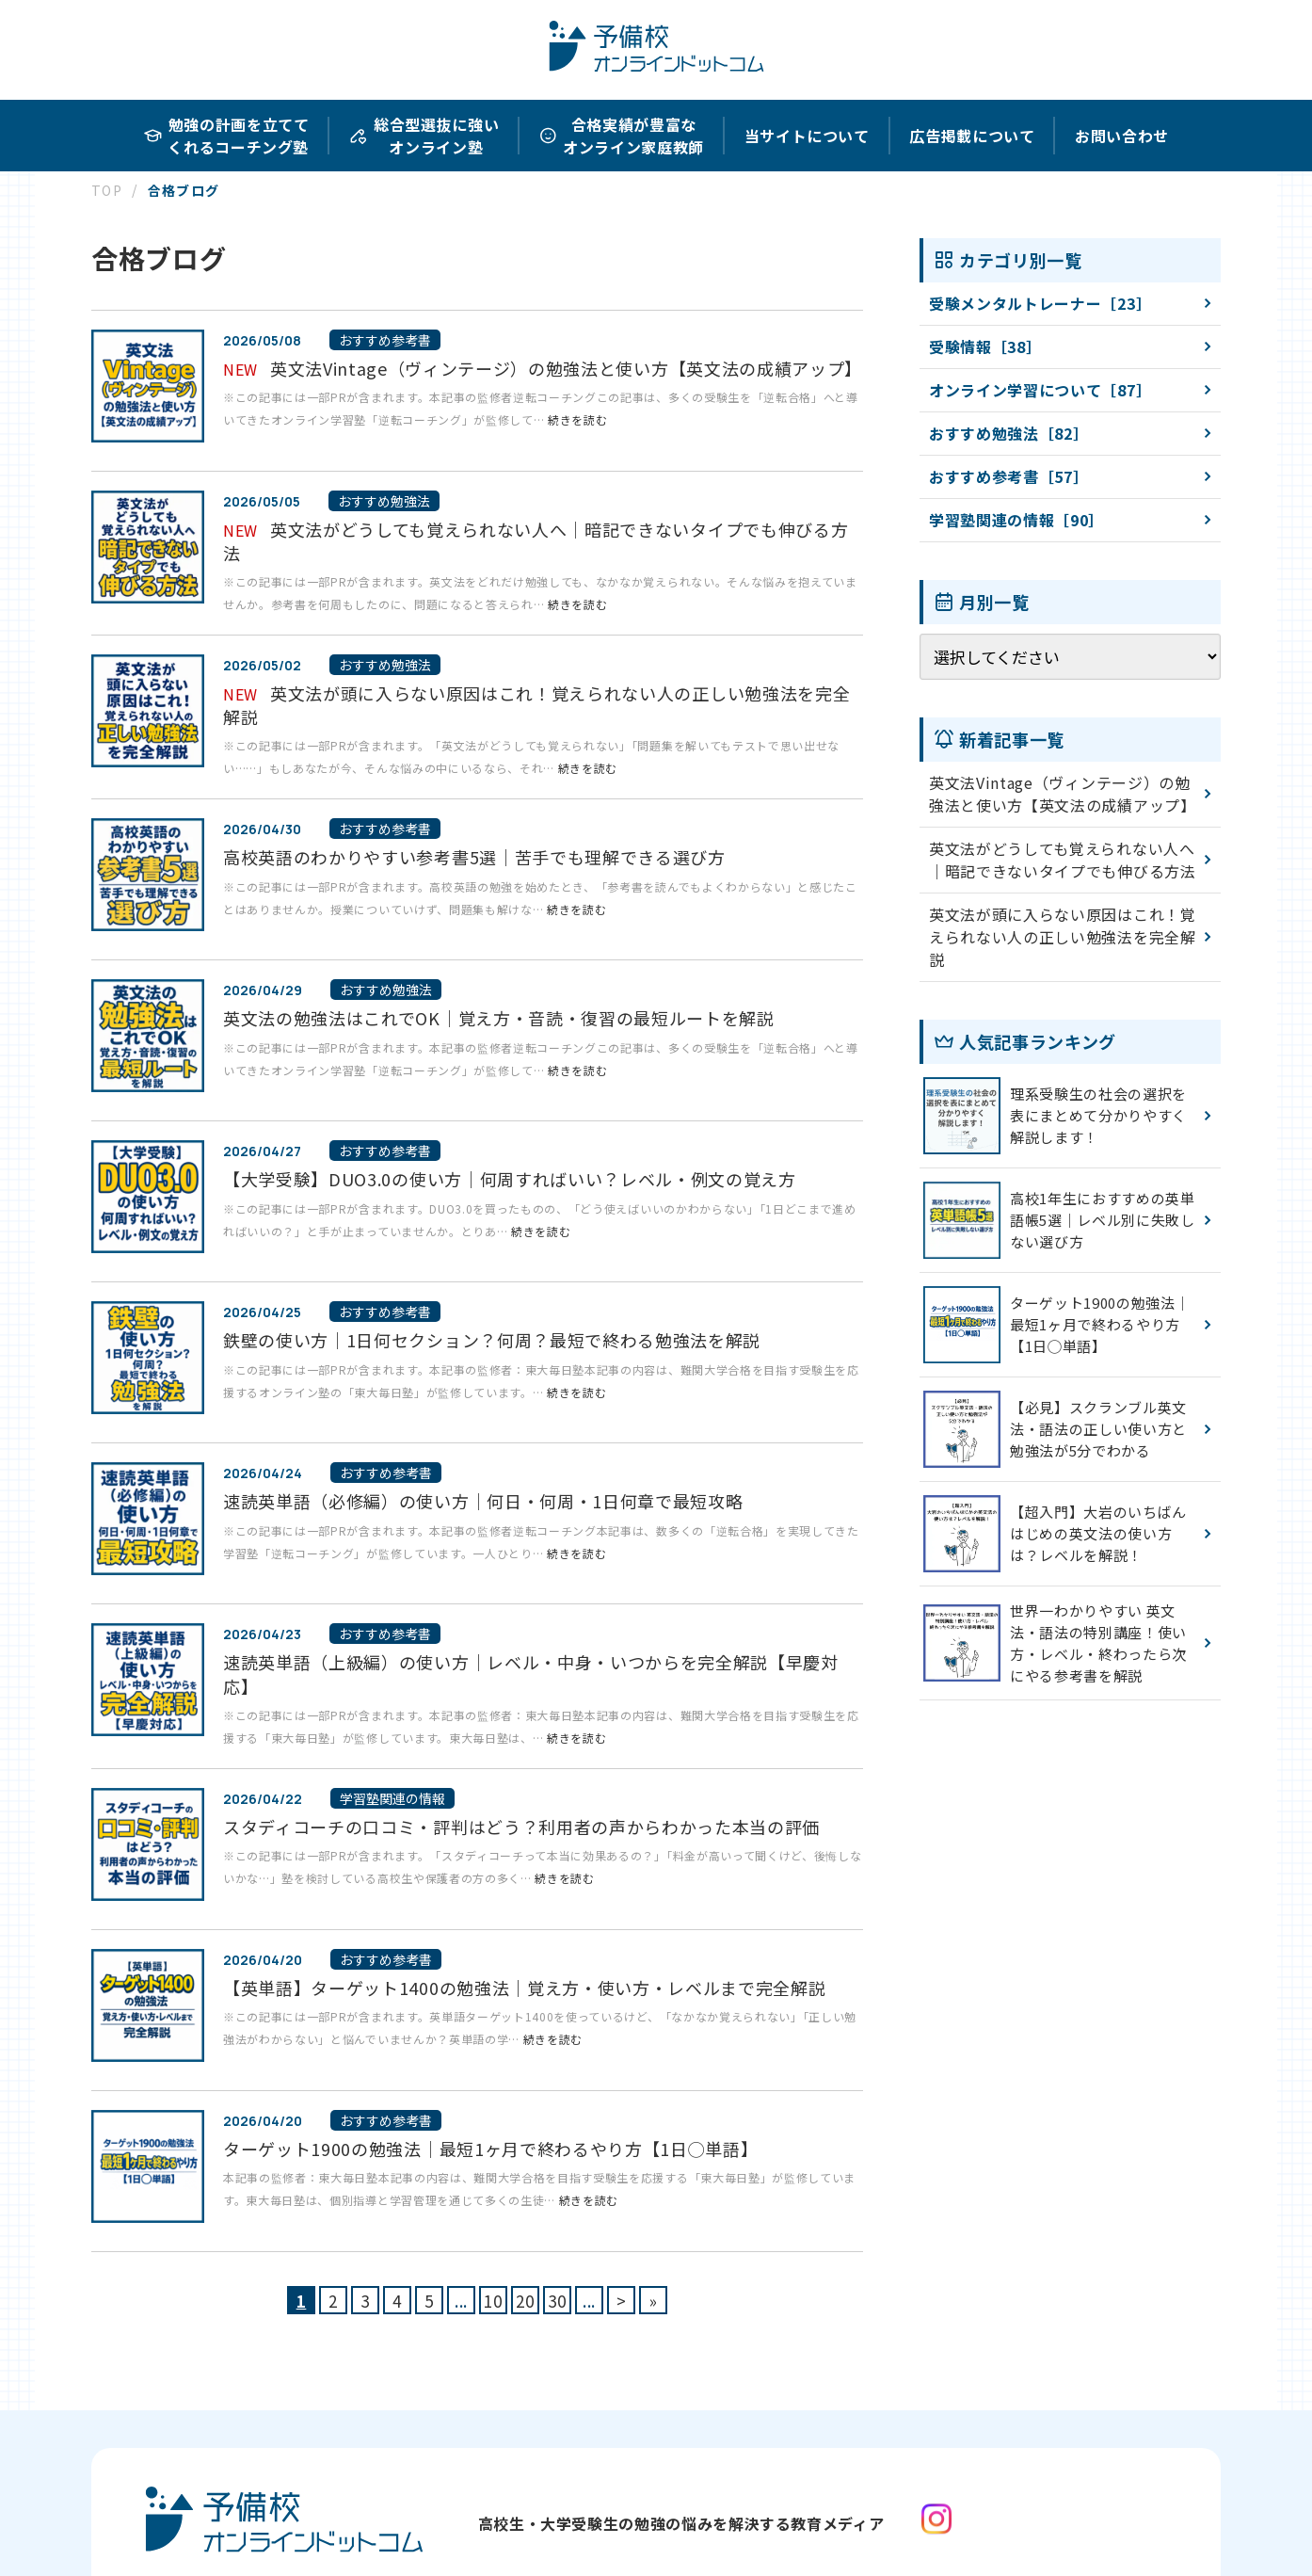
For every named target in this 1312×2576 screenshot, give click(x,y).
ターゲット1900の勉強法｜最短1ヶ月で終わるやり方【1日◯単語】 (490, 2148)
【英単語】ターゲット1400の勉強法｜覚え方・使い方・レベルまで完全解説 (524, 1987)
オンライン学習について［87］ (1040, 389)
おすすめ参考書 (385, 339)
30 (557, 2300)
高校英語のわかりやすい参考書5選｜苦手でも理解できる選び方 (474, 857)
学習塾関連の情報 (392, 1798)
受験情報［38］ (985, 346)
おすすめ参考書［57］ (1008, 476)
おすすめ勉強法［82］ (1008, 433)
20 (525, 2300)
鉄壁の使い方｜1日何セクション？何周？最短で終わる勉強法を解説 (491, 1340)
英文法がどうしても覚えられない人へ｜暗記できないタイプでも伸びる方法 (535, 541)
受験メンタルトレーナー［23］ (1040, 303)
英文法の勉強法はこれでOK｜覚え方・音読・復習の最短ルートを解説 (499, 1018)
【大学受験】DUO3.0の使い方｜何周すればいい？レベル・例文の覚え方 (509, 1179)
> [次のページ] (621, 2300)
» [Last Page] (653, 2300)
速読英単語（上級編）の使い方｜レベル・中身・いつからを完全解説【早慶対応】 (531, 1674)
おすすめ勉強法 (384, 500)
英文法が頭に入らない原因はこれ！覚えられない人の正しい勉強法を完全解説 (536, 705)
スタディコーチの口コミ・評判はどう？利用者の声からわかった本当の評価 (521, 1826)
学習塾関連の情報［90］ (1016, 519)
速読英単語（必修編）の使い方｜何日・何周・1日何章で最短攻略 (483, 1501)
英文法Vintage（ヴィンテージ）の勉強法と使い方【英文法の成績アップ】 (566, 368)
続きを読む (577, 419)
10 (493, 2300)
